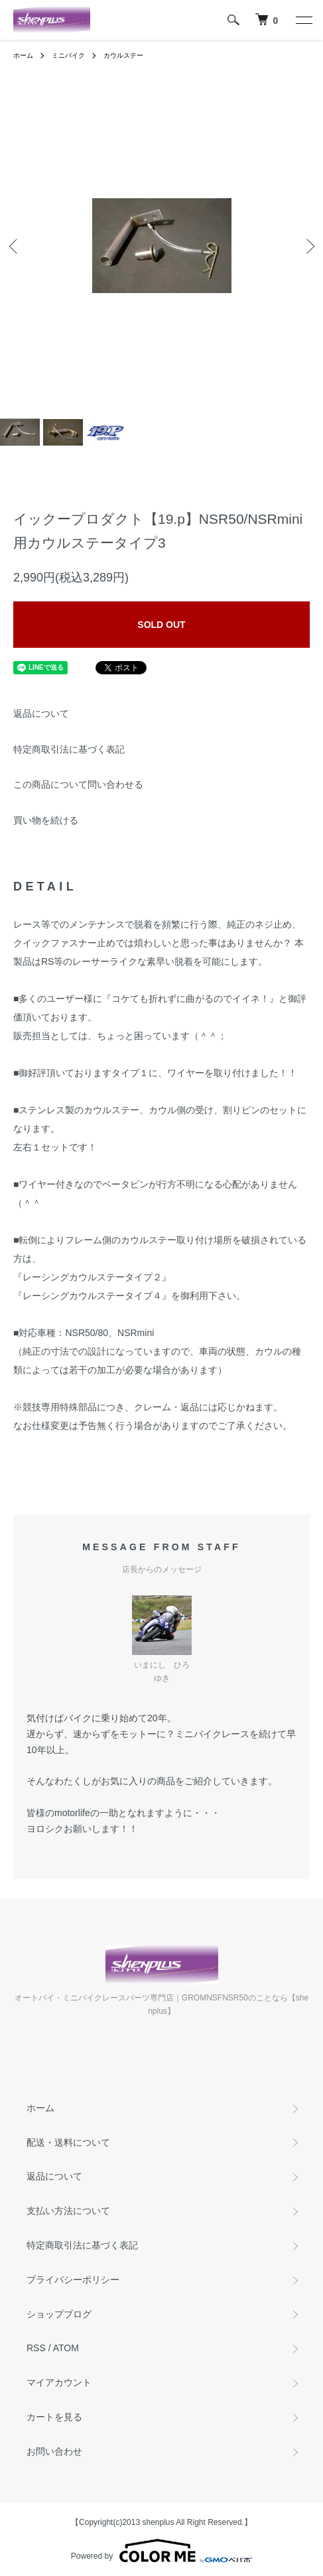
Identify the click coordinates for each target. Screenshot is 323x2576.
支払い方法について (68, 2210)
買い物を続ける (45, 820)
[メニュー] (303, 20)
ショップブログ (59, 2314)
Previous (15, 246)
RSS (36, 2348)
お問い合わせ (54, 2451)
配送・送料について (68, 2142)
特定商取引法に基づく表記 (69, 749)
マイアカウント (59, 2382)
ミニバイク (68, 55)
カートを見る (54, 2417)
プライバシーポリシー (73, 2279)
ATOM (66, 2348)
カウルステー (123, 55)
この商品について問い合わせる (78, 784)
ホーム (23, 55)
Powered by (161, 2551)
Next (308, 246)
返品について (41, 713)
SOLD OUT (161, 624)
